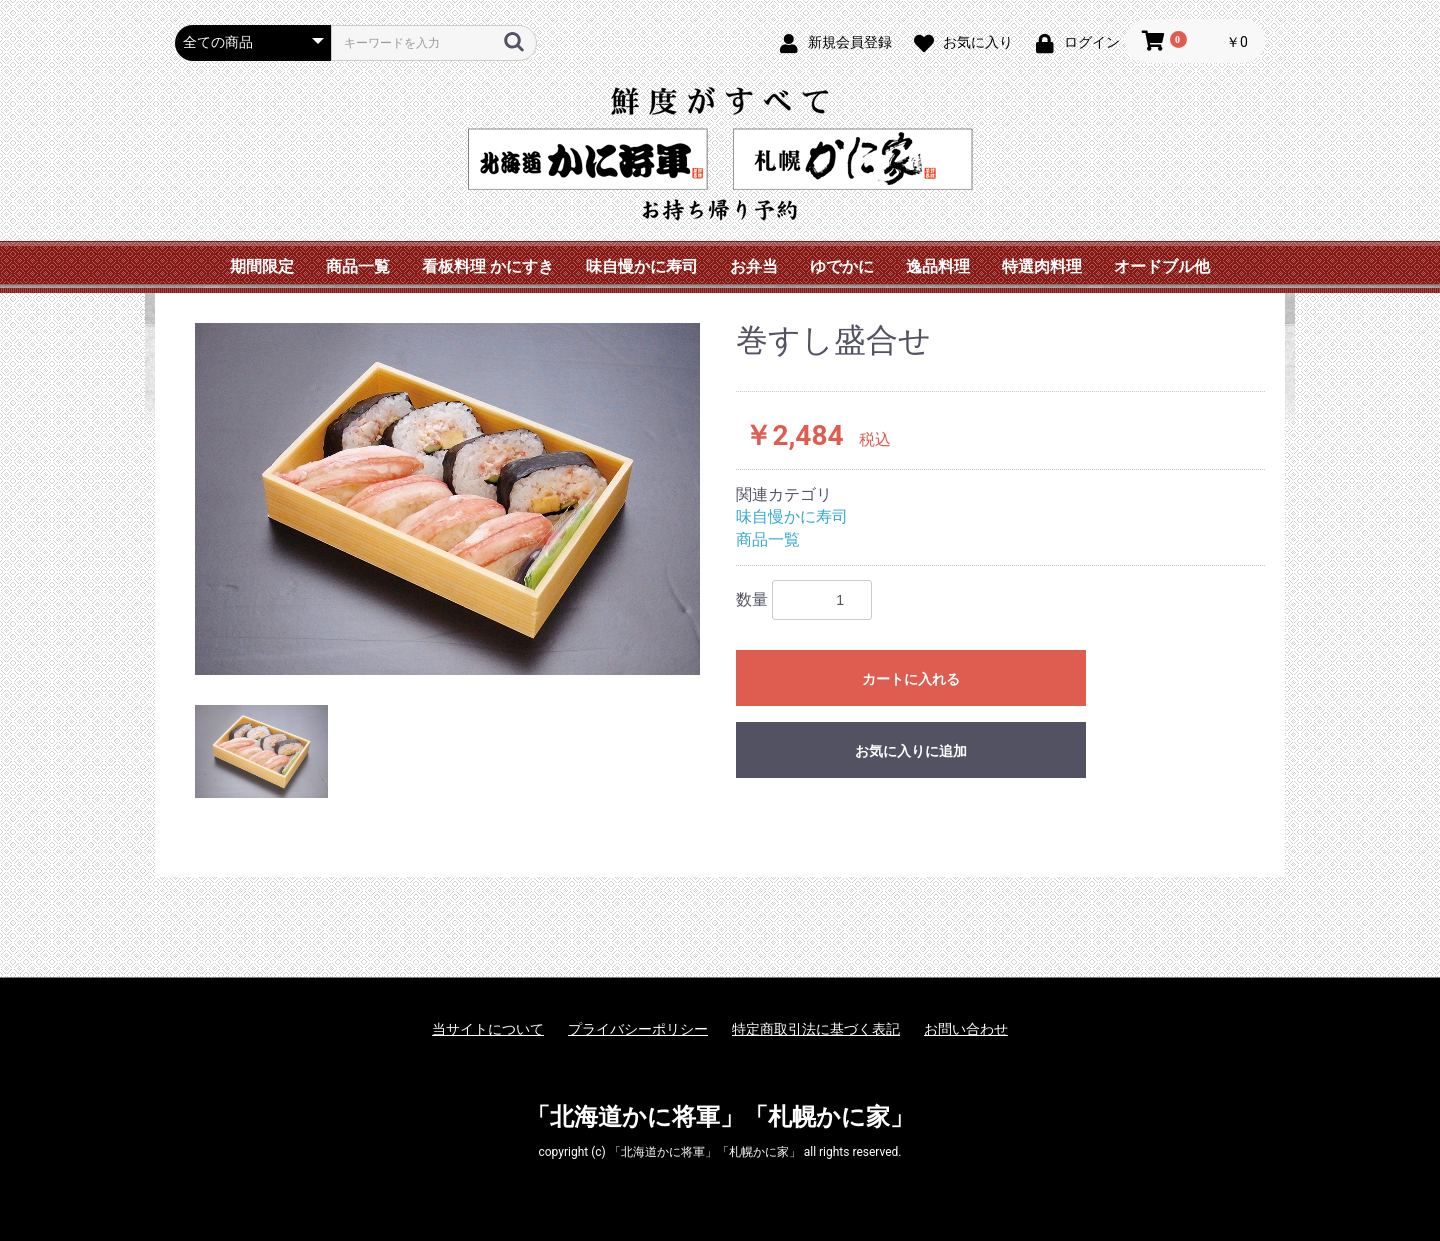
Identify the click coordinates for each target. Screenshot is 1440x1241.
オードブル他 (1162, 266)
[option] (447, 499)
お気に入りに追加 (911, 751)
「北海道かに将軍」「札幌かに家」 (720, 1117)
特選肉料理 (1042, 266)
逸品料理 (938, 266)
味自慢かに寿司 (642, 266)
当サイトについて (488, 1029)
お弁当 (754, 266)
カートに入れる (911, 679)
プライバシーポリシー (638, 1029)
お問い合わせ (966, 1029)
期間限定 (262, 266)
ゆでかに (842, 266)
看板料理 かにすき (488, 266)
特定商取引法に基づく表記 (816, 1029)
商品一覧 (358, 266)
